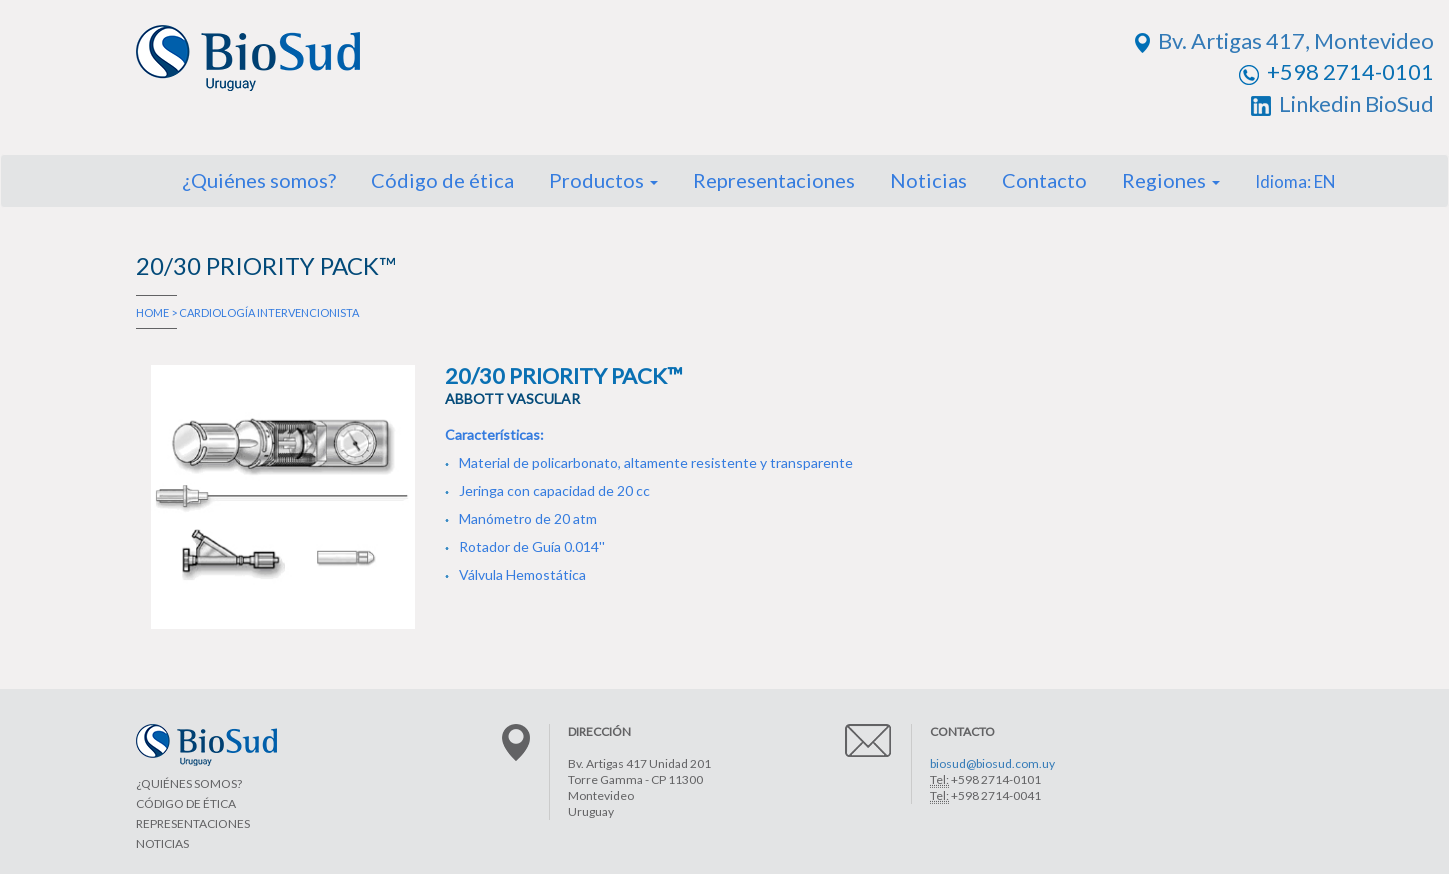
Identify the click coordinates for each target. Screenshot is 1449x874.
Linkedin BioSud (1342, 103)
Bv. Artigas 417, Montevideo (1284, 40)
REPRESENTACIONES (193, 823)
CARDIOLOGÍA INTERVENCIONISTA (269, 312)
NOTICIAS (162, 843)
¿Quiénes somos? (259, 180)
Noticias (928, 180)
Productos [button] (603, 180)
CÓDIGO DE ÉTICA (186, 803)
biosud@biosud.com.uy (992, 763)
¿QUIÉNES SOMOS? (189, 783)
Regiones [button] (1171, 180)
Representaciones (774, 180)
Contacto (1044, 180)
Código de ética (442, 180)
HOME (152, 312)
